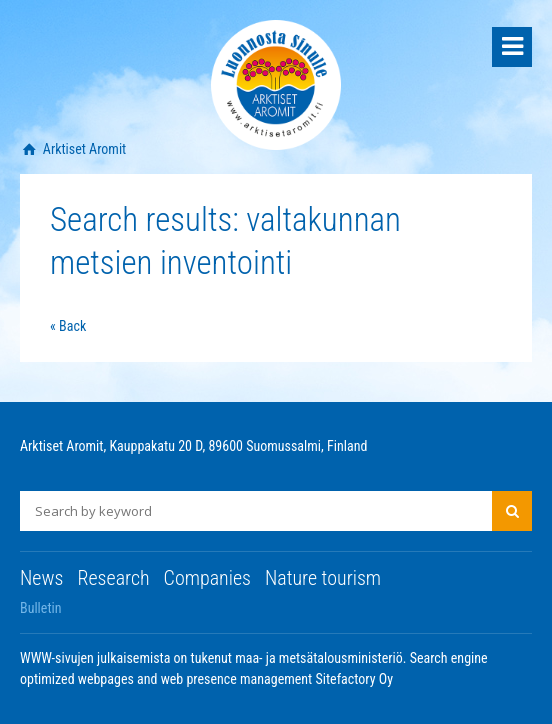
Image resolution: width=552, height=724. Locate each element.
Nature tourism (323, 578)
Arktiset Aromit (83, 149)
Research (113, 578)
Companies (207, 578)
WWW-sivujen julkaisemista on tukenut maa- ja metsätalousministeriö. (215, 658)
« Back (68, 326)
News (41, 578)
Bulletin (41, 608)
